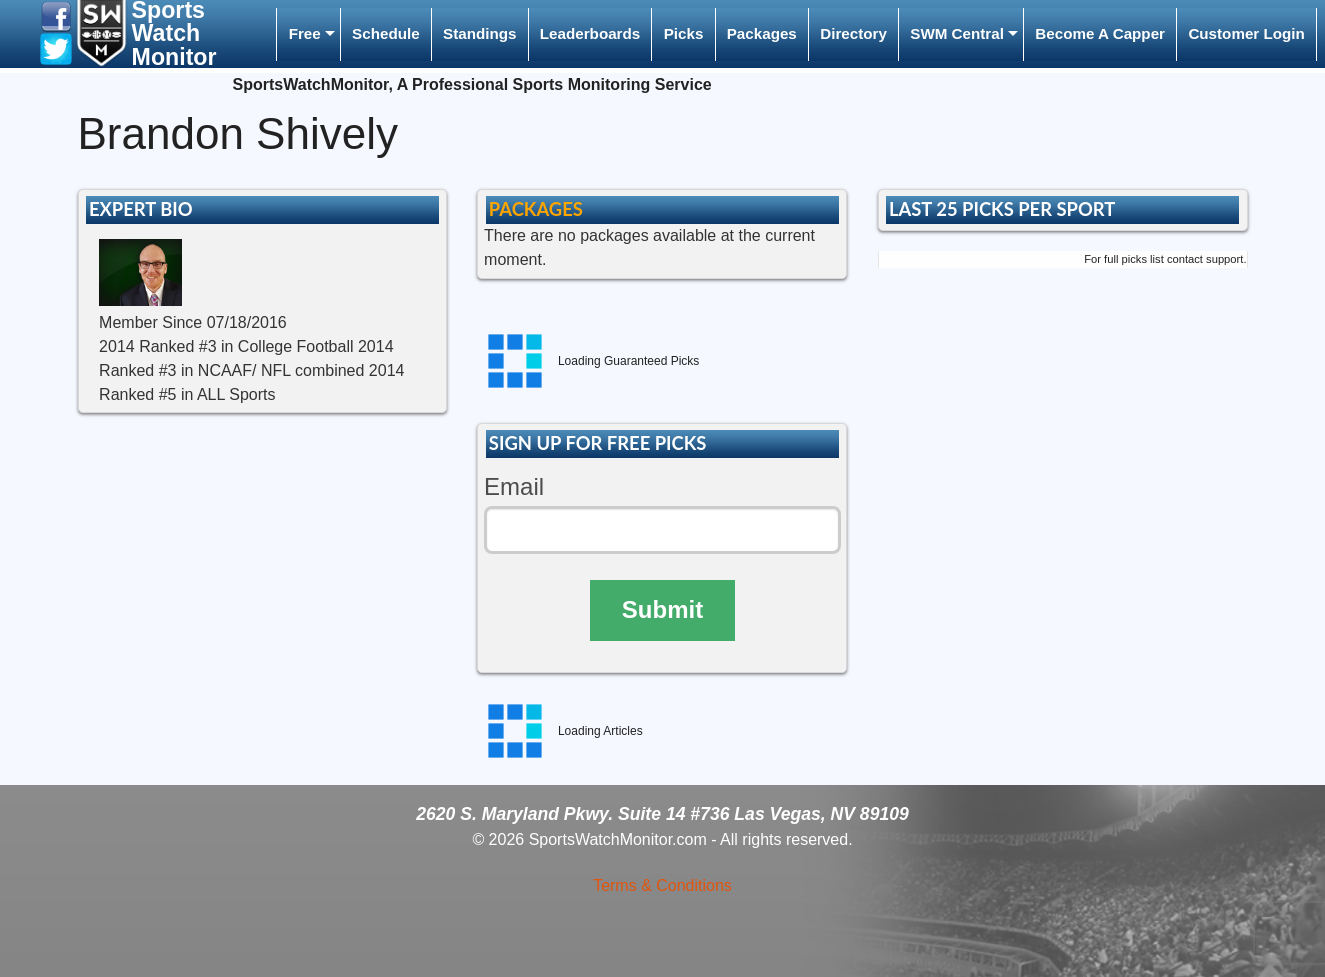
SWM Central (957, 33)
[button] (56, 15)
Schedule (386, 33)
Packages (762, 33)
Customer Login (1246, 33)
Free (305, 33)
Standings (479, 33)
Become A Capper (1100, 33)
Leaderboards (590, 33)
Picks (684, 33)
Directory (853, 33)
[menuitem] (308, 34)
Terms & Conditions (662, 885)
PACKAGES (536, 209)
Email (514, 486)
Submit (662, 609)
